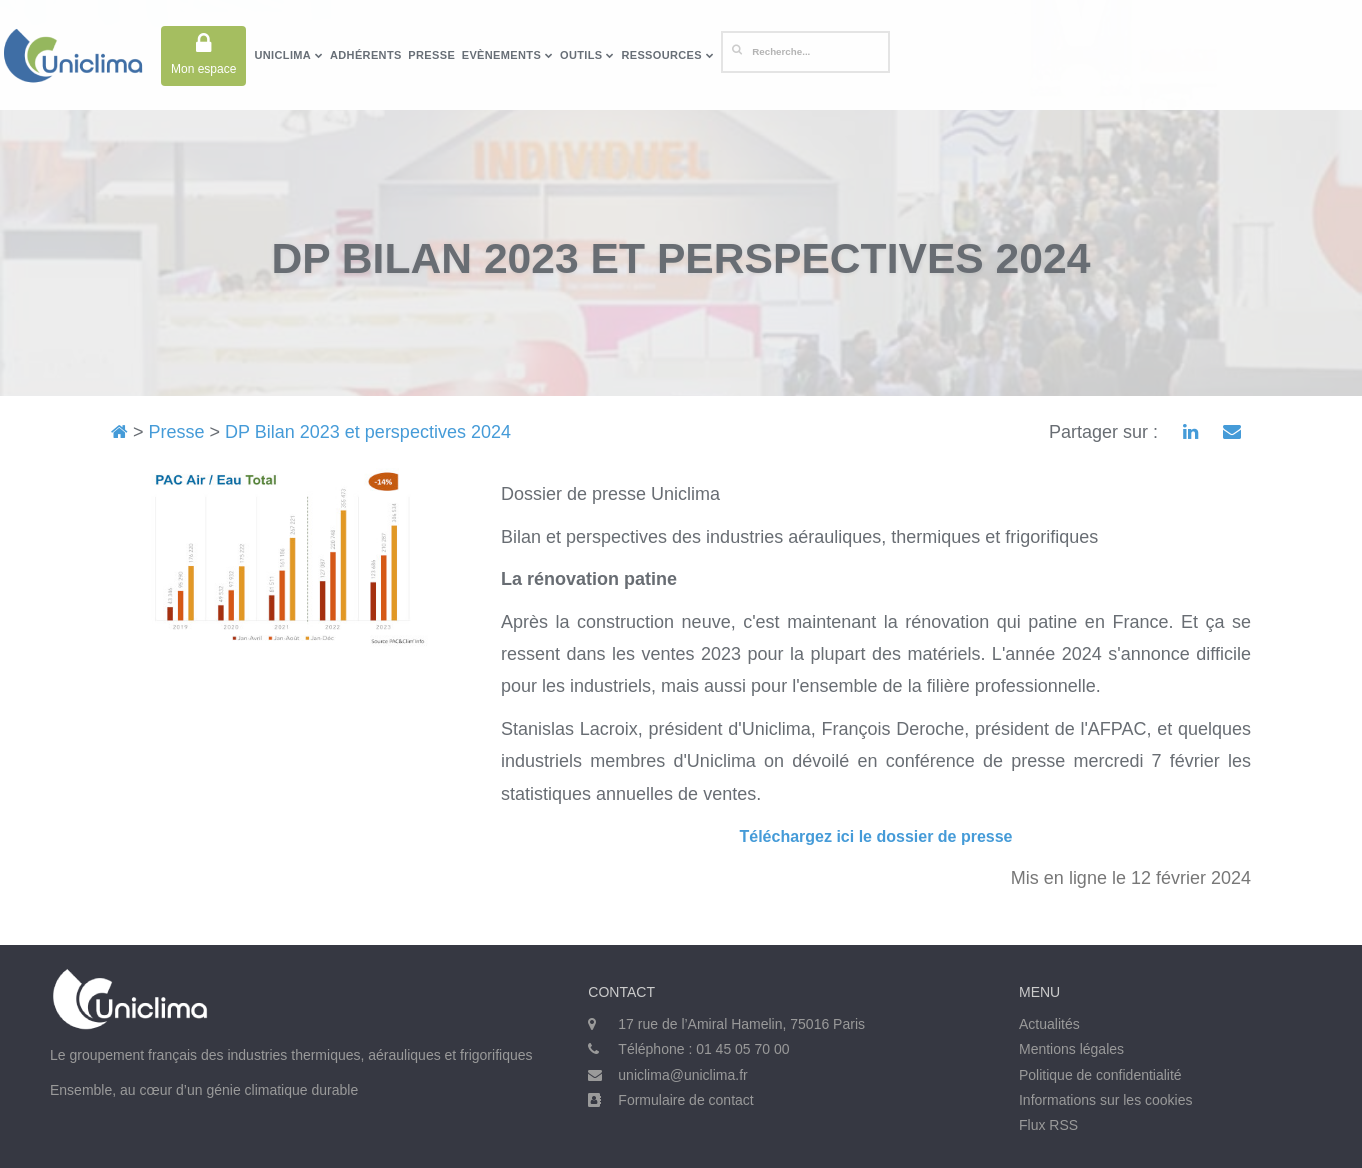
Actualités (1049, 1024)
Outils (587, 55)
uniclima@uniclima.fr (682, 1075)
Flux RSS (1048, 1125)
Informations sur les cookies (1106, 1100)
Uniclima (288, 55)
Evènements (508, 55)
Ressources (667, 55)
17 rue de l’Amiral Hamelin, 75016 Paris (741, 1024)
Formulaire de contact (685, 1100)
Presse (431, 55)
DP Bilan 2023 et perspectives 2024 (368, 432)
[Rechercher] (805, 52)
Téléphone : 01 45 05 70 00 (703, 1049)
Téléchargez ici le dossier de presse (875, 836)
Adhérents (366, 55)
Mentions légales (1071, 1049)
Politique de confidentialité (1100, 1075)
